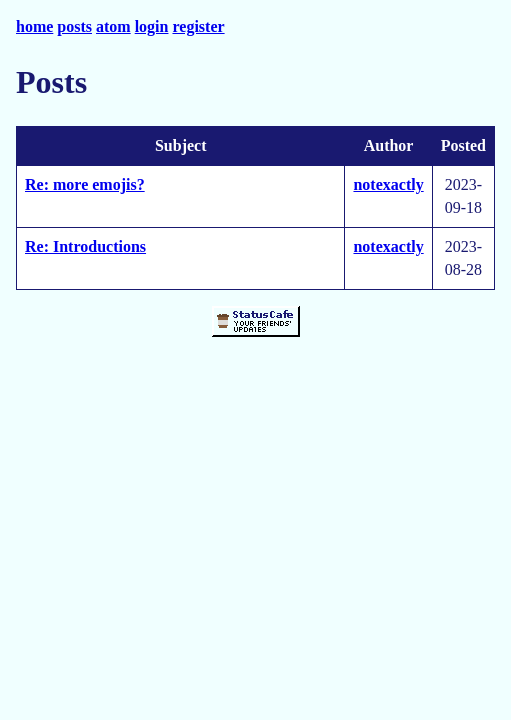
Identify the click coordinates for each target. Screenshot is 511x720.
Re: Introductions (85, 246)
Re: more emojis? (85, 184)
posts (74, 26)
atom (113, 26)
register (198, 26)
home (34, 26)
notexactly (388, 184)
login (152, 26)
